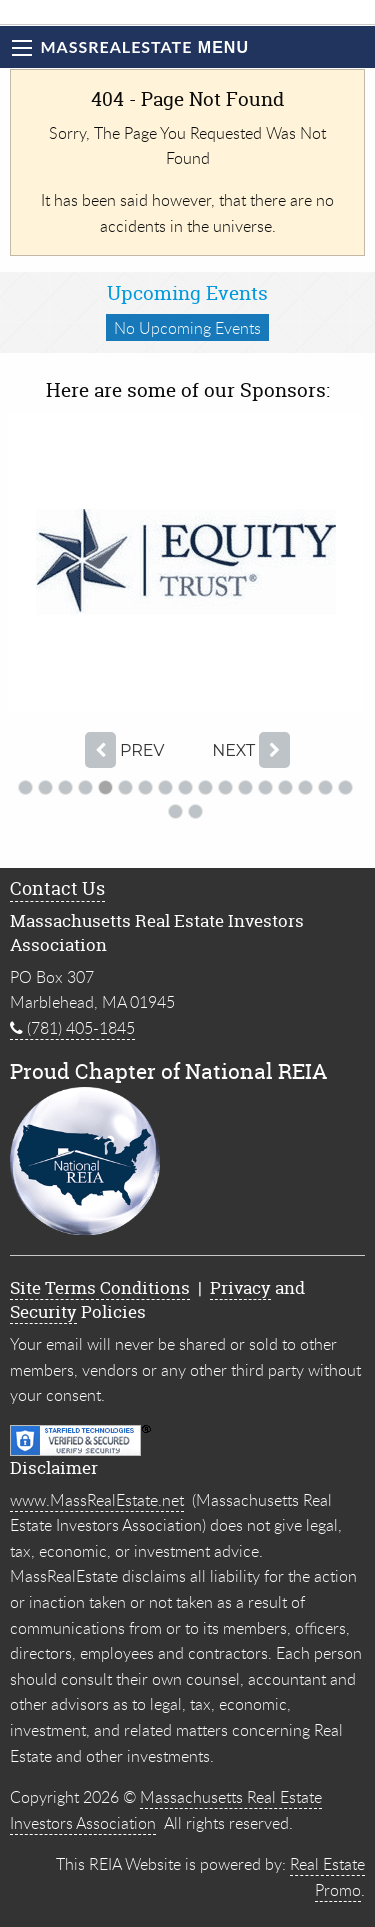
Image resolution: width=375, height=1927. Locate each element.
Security (43, 1311)
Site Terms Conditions (100, 1287)
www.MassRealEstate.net (97, 1500)
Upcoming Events (187, 293)
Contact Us (57, 888)
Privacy (240, 1287)
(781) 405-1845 (72, 1028)
